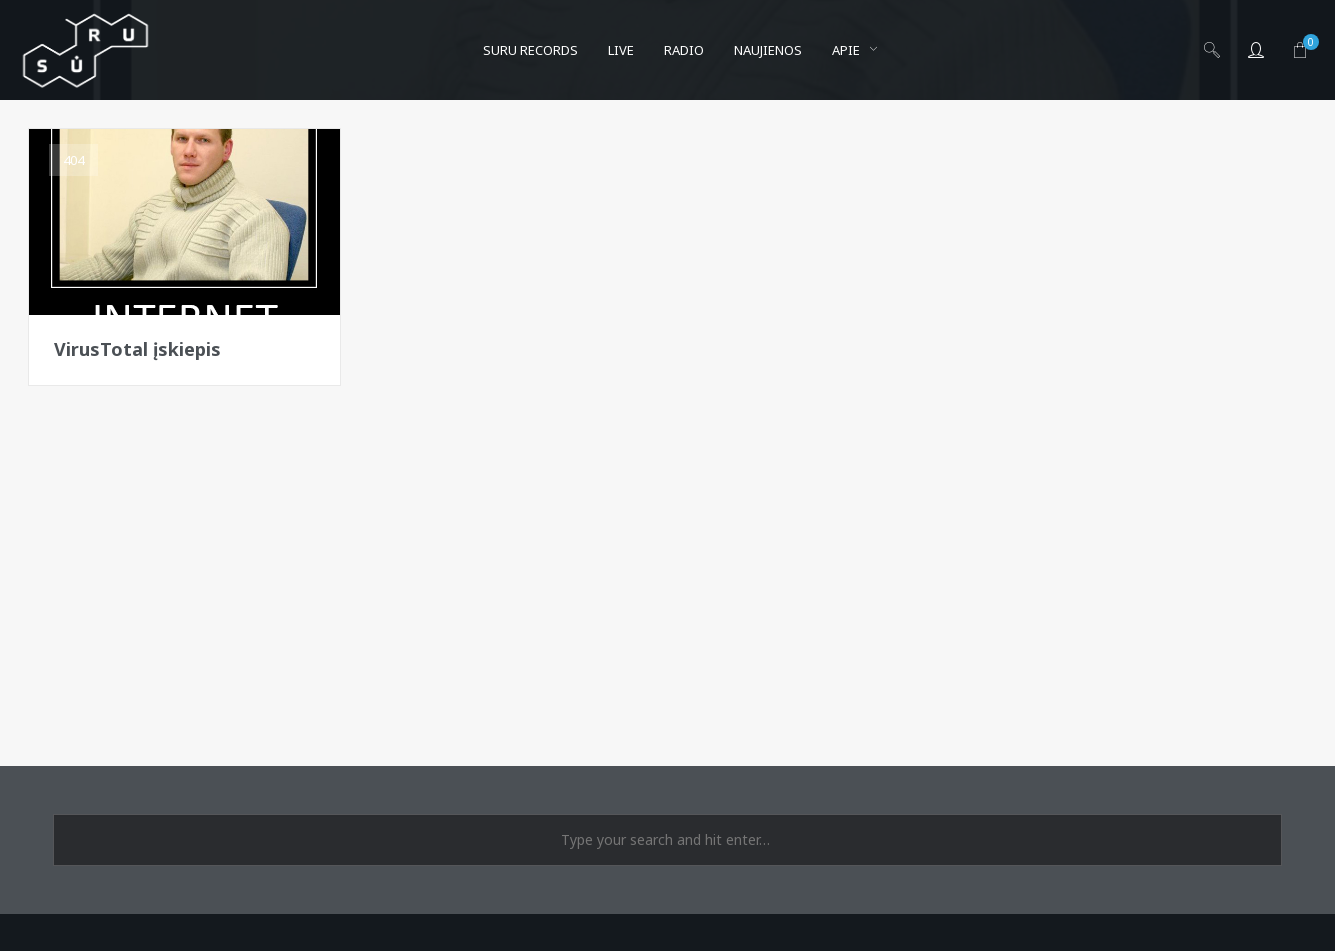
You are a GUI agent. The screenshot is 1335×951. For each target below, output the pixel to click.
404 (73, 160)
